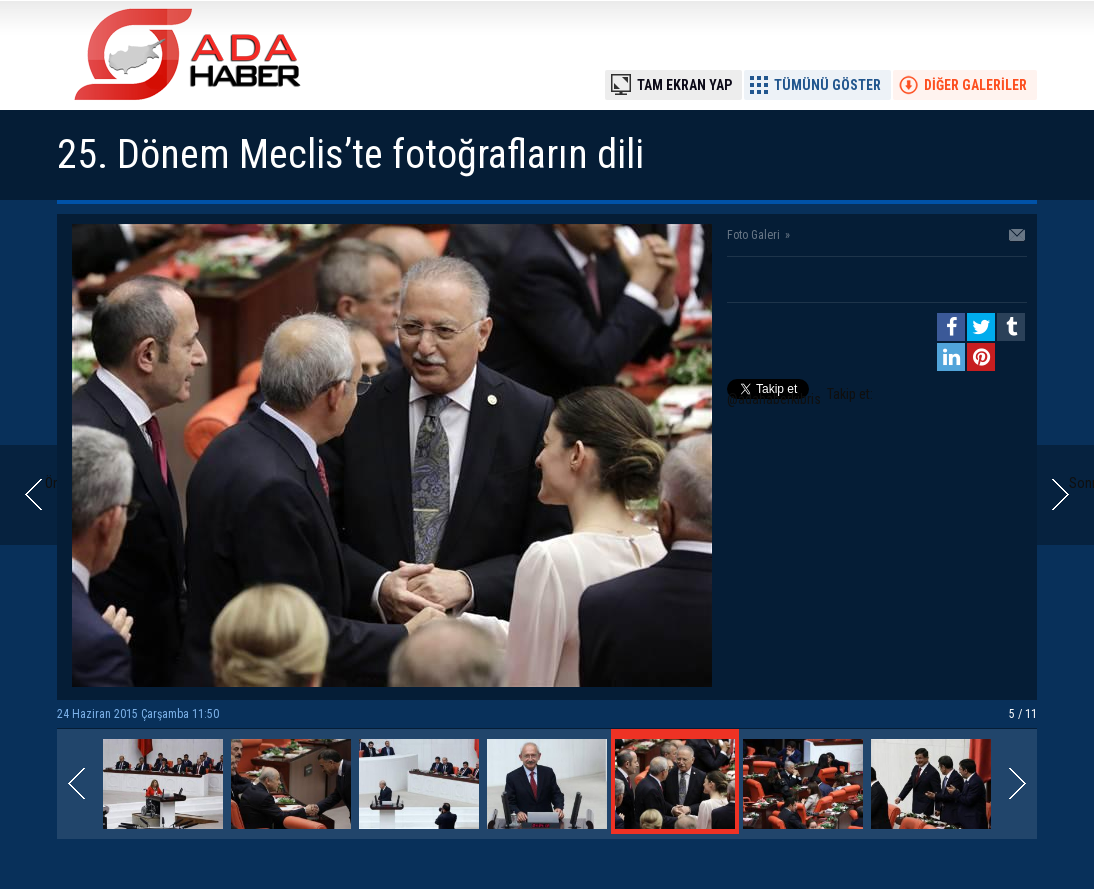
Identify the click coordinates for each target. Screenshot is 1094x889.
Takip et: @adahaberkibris (800, 396)
